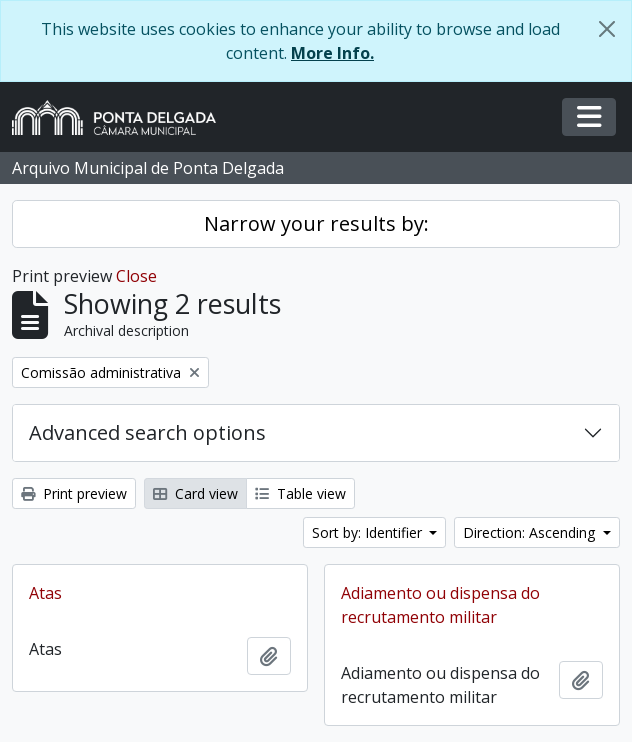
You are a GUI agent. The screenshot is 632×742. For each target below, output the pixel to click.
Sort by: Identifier (369, 532)
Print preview (74, 493)
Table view (300, 493)
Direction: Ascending (531, 532)
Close (136, 276)
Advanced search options (147, 432)
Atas (45, 593)
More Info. (332, 53)
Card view (195, 493)
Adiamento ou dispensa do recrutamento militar (440, 605)
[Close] (607, 29)
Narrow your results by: (316, 223)
